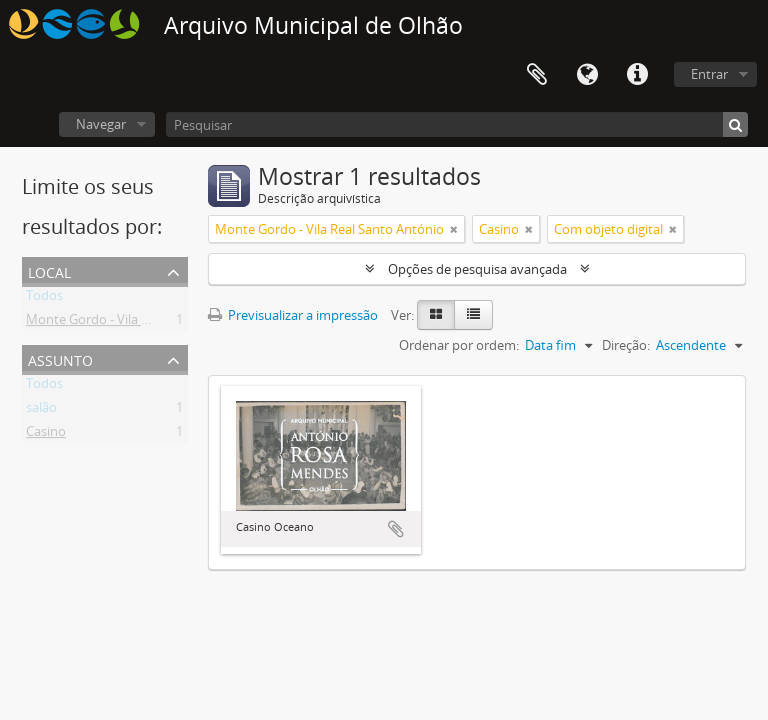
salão (41, 411)
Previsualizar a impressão (293, 315)
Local (49, 270)
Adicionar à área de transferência (396, 529)
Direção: (626, 345)
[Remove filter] (454, 229)
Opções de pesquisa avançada (477, 269)
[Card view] (436, 315)
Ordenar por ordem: (459, 345)
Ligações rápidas (637, 75)
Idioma (587, 75)
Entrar (709, 74)
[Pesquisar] (457, 124)
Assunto (60, 358)
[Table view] (473, 315)
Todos (44, 299)
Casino (46, 435)
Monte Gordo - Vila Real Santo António (140, 323)
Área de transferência (537, 75)
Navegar (101, 124)
